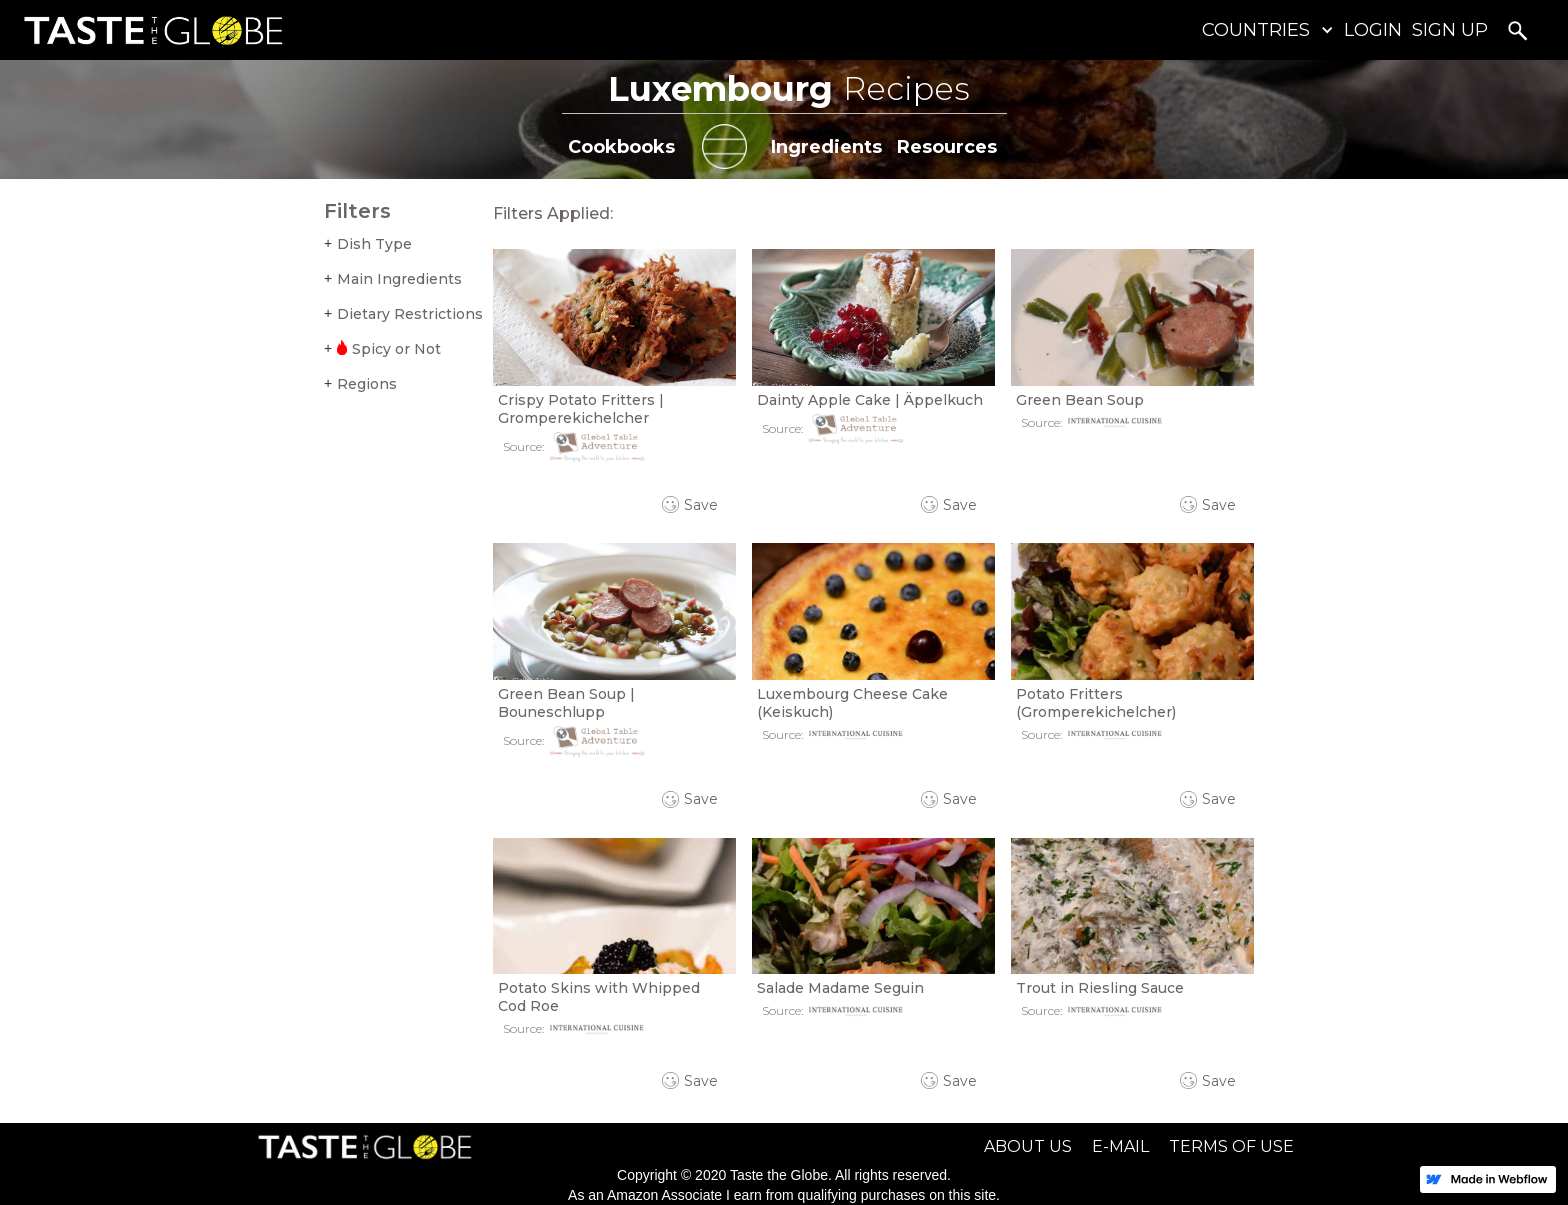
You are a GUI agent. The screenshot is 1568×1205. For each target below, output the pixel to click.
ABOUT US (1028, 1147)
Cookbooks (621, 147)
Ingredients (826, 147)
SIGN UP (1450, 30)
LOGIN (1373, 30)
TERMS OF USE (1231, 1147)
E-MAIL (1120, 1147)
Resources (947, 147)
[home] (148, 30)
